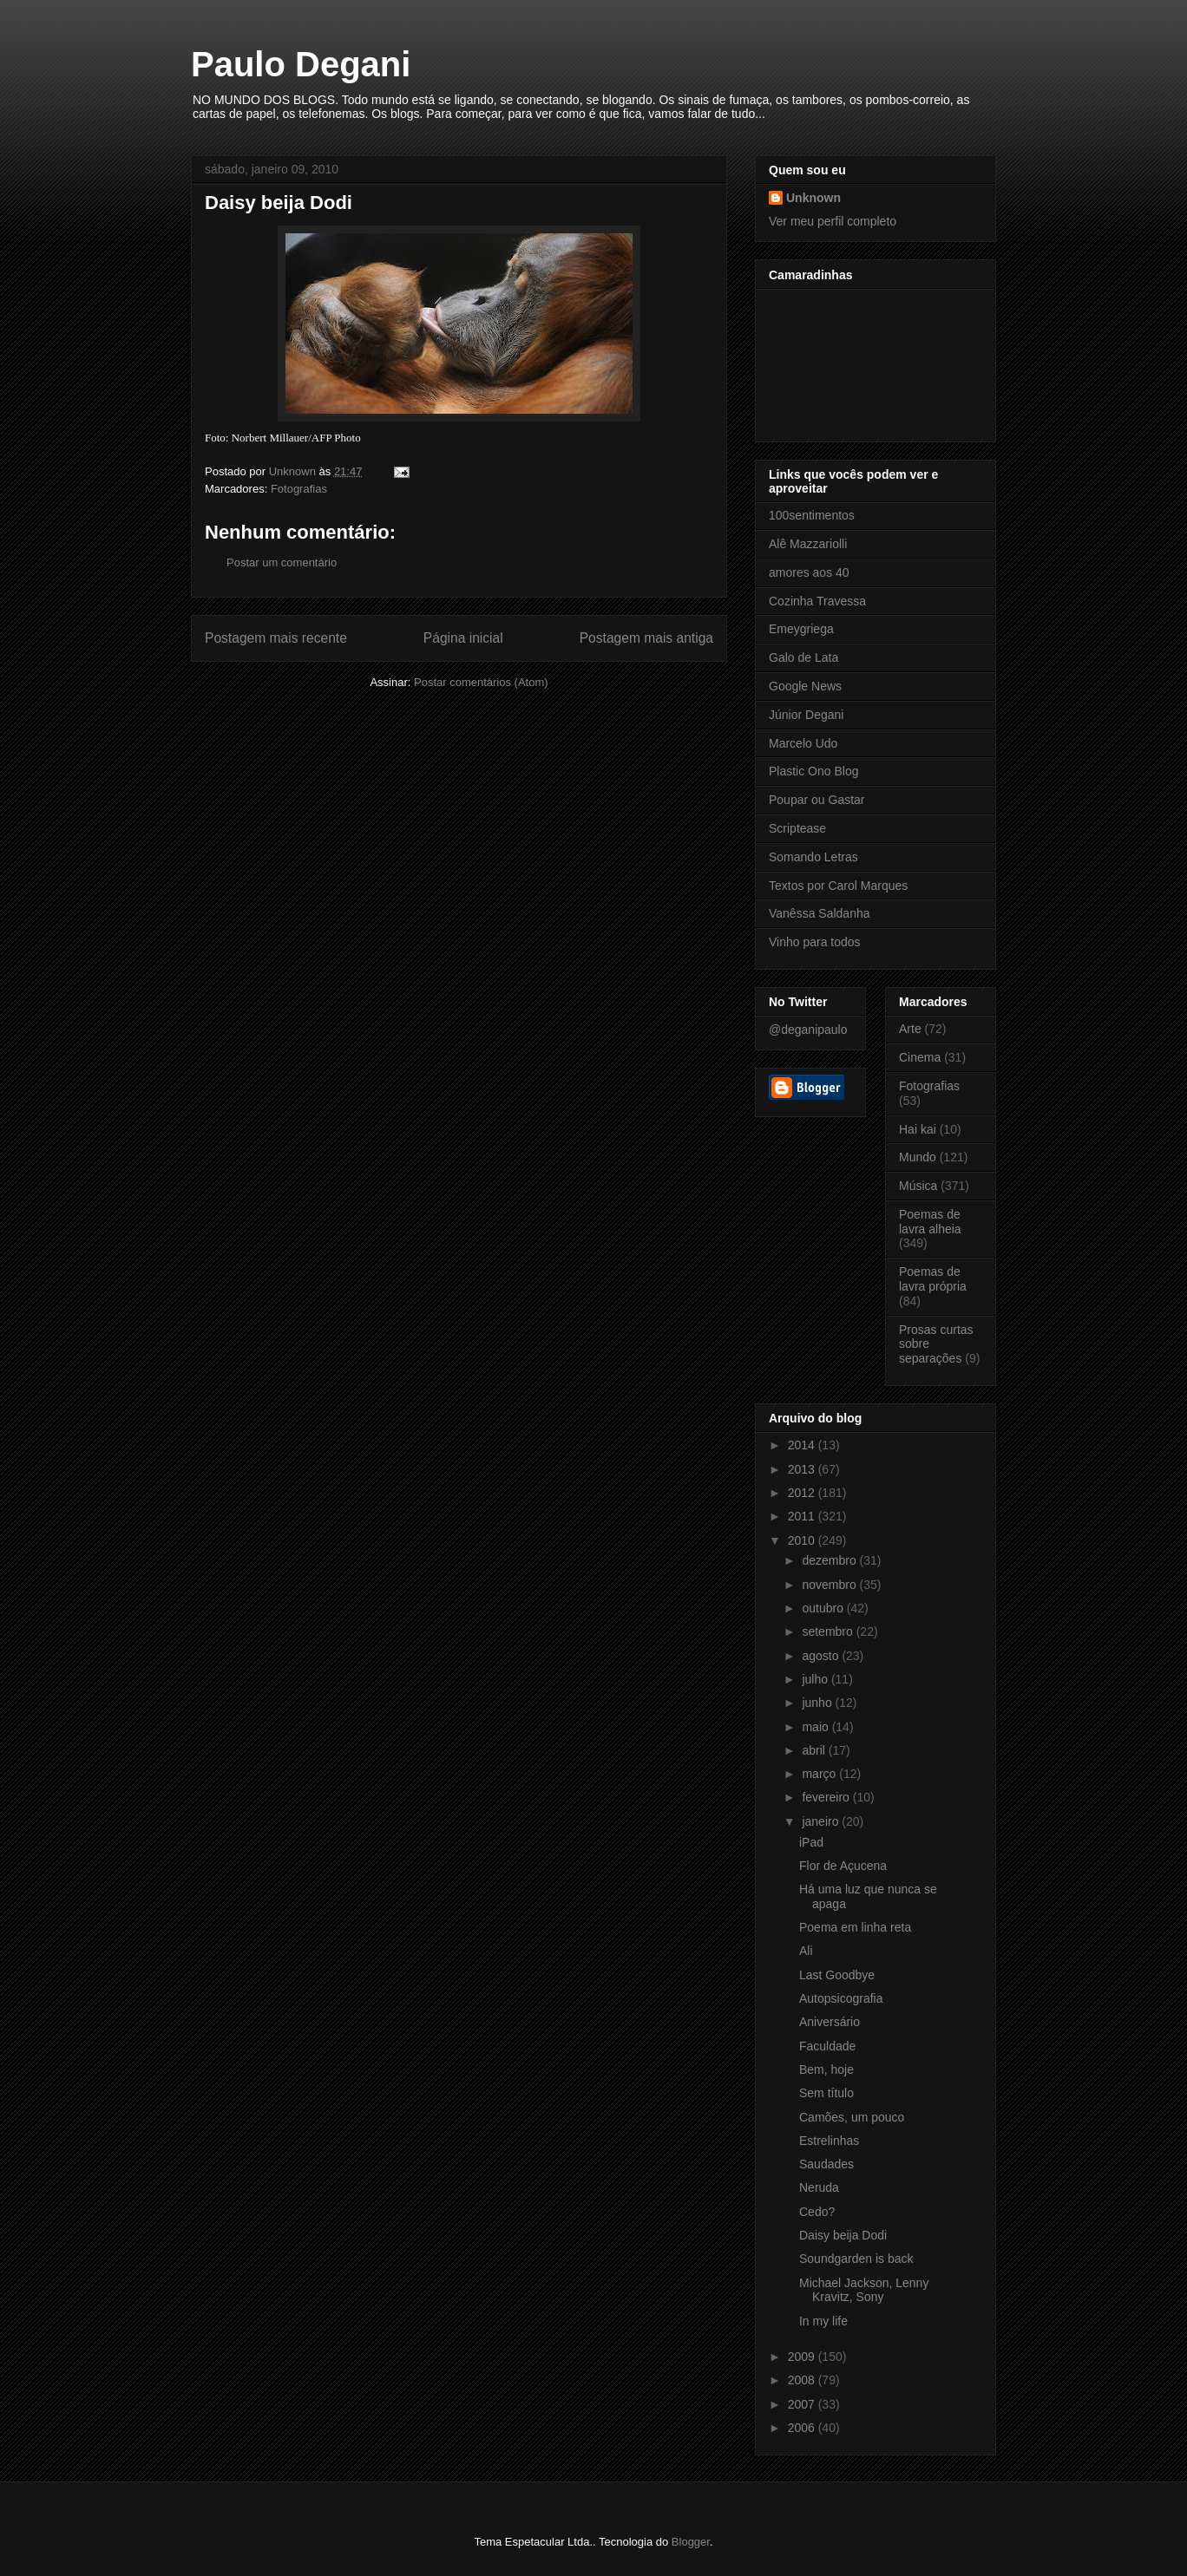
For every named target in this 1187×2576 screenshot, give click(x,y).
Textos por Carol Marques (838, 885)
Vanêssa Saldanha (819, 913)
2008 (803, 2380)
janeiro (822, 1821)
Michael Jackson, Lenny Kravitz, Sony (863, 2290)
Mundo (917, 1157)
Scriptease (797, 828)
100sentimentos (812, 515)
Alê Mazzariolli (808, 544)
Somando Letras (813, 857)
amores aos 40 (809, 572)
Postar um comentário (281, 562)
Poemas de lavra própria (933, 1279)
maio (816, 1727)
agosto (822, 1656)
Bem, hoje (826, 2069)
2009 (803, 2357)
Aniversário (829, 2022)
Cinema (920, 1057)
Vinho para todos (815, 942)
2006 (803, 2428)
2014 (803, 1445)
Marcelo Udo (803, 743)
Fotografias (299, 488)
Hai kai (917, 1129)
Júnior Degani (806, 715)
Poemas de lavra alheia (930, 1221)
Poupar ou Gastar (817, 800)
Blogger (691, 2541)
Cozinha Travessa (817, 601)
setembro (829, 1631)
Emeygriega (801, 629)
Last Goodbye (837, 1975)
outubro (824, 1608)
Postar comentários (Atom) (481, 682)
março (820, 1774)
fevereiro (827, 1797)
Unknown (813, 198)
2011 (803, 1516)
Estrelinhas (829, 2141)
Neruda (819, 2187)
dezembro (830, 1560)
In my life (823, 2321)
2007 (803, 2404)
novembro (830, 1585)
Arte (910, 1029)
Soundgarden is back (856, 2258)
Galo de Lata (803, 657)
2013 (803, 1469)
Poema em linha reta (855, 1927)
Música (918, 1186)
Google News (805, 686)
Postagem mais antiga (646, 638)
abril (815, 1750)
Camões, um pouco (851, 2117)
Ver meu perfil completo (832, 221)
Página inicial (463, 638)
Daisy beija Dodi (843, 2235)
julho (816, 1679)
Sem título (826, 2093)
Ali (806, 1951)
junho (818, 1703)
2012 (803, 1493)
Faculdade (827, 2046)
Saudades (826, 2164)
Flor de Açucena (843, 1866)
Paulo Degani (300, 64)
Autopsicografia (841, 1998)
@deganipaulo (808, 1029)
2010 (803, 1540)
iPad (811, 1842)
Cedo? (817, 2212)
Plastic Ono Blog (814, 771)
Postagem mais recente (276, 638)
